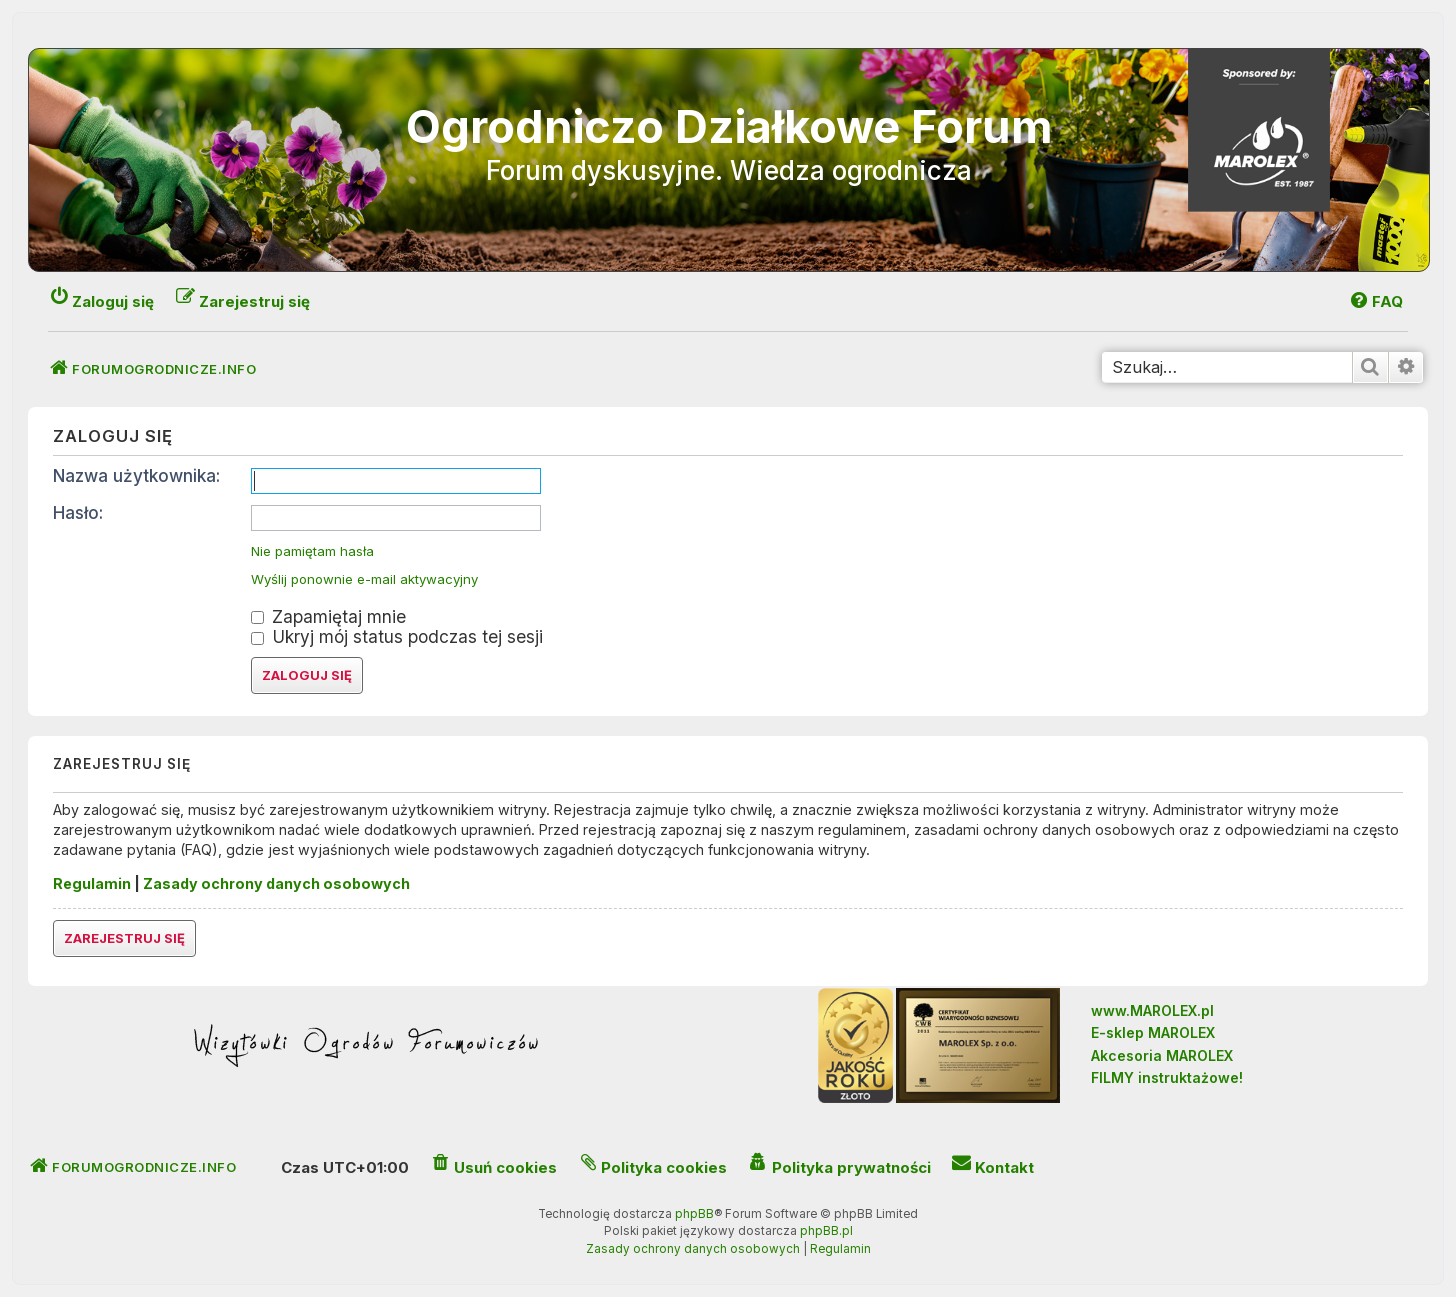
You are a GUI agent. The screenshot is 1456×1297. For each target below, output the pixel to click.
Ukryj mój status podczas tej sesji (397, 636)
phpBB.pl (826, 1231)
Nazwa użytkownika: (136, 475)
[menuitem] (1375, 301)
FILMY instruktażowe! (1167, 1077)
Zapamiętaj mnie (328, 616)
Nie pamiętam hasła (312, 551)
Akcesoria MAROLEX (1162, 1055)
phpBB (694, 1214)
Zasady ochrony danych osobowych (276, 883)
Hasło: (78, 512)
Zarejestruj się (124, 938)
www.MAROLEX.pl (1152, 1010)
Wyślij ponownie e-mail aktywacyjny (364, 579)
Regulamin (92, 883)
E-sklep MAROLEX (1153, 1032)
